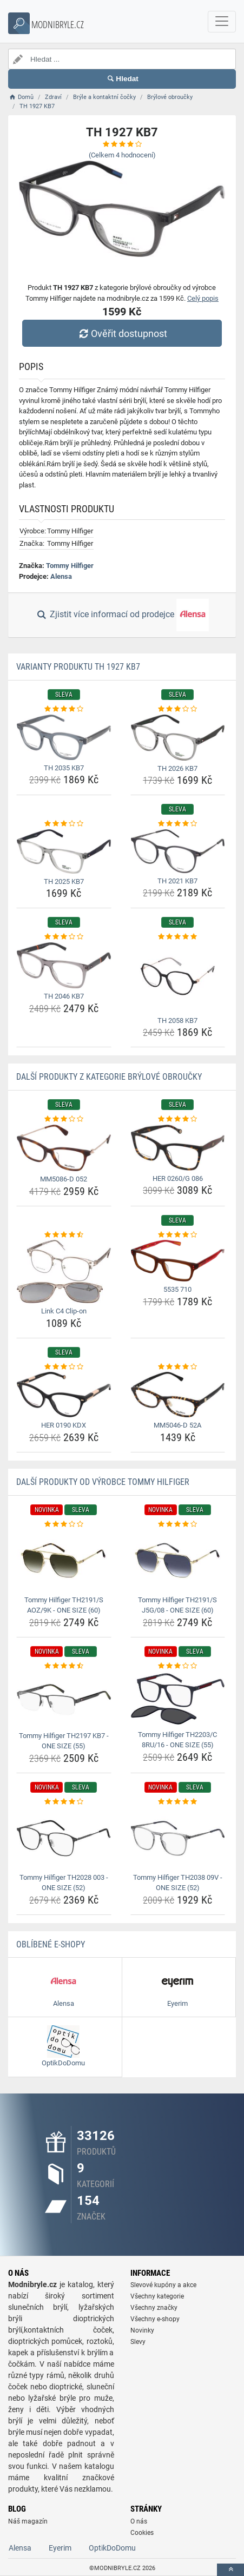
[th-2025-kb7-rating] (64, 823)
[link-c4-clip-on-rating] (64, 1235)
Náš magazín (28, 2521)
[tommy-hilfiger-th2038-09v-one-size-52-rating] (178, 1801)
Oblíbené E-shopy (50, 1944)
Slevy (138, 2342)
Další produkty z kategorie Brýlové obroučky (109, 1077)
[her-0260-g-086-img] (178, 1148)
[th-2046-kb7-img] (64, 965)
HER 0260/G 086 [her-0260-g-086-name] (178, 1178)
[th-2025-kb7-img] (64, 851)
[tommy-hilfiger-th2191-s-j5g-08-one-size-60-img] (178, 1560)
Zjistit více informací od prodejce (121, 615)
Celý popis (203, 298)
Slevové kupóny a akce (163, 2285)
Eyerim (60, 2548)
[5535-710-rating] (178, 1235)
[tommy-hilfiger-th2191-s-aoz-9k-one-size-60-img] (64, 1560)
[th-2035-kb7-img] (64, 737)
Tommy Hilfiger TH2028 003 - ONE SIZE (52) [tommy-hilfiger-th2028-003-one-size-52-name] (63, 1882)
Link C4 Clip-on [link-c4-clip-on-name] (64, 1311)
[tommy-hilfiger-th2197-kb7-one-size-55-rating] (64, 1666)
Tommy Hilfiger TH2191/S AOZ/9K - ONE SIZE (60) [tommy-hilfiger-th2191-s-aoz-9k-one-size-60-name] (63, 1605)
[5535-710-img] (178, 1261)
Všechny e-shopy (155, 2319)
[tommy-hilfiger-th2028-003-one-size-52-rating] (64, 1801)
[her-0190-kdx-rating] (64, 1367)
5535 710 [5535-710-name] (177, 1289)
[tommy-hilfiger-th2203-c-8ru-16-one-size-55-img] (178, 1698)
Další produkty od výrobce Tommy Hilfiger (102, 1482)
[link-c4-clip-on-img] (64, 1271)
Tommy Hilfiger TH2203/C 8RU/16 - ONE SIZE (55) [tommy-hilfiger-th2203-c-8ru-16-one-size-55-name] (177, 1739)
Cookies (142, 2533)
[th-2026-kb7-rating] (178, 709)
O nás (138, 2521)
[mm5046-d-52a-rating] (178, 1367)
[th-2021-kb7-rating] (178, 823)
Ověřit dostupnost (122, 333)
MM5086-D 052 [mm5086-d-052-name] (63, 1179)
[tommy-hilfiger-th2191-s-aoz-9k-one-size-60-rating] (64, 1524)
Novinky (142, 2330)
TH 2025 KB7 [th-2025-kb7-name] (64, 881)
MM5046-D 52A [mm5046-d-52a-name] (177, 1425)
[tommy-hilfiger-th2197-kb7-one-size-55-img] (64, 1699)
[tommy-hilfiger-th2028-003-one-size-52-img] (64, 1838)
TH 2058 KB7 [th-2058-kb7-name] (177, 1020)
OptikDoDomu (112, 2548)
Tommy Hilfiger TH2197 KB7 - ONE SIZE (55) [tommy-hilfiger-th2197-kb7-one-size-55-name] (64, 1741)
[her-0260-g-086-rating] (178, 1119)
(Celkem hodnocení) (122, 155)
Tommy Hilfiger (70, 566)
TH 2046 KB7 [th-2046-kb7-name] (64, 996)
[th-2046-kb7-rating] (64, 937)
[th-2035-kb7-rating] (64, 709)
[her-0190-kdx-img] (64, 1394)
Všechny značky (153, 2307)
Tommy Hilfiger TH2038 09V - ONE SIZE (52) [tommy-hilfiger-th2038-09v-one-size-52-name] (177, 1882)
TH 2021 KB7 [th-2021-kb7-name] (177, 881)
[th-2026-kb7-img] (178, 738)
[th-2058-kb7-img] (178, 977)
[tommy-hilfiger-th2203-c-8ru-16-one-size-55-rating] (178, 1666)
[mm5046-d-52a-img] (178, 1394)
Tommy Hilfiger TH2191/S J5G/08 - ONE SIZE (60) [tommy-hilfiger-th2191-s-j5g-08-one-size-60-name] (177, 1605)
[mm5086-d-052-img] (64, 1148)
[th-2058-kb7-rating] (178, 937)
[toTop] (230, 2570)
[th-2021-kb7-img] (178, 851)
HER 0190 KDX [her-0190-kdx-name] (63, 1425)
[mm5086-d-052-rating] (64, 1119)
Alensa (61, 576)
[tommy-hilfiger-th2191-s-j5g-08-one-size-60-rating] (178, 1524)
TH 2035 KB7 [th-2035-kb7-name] (64, 768)
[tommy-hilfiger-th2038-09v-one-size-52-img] (178, 1838)
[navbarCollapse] (222, 21)
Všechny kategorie (157, 2296)
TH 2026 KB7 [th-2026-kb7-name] (177, 768)
